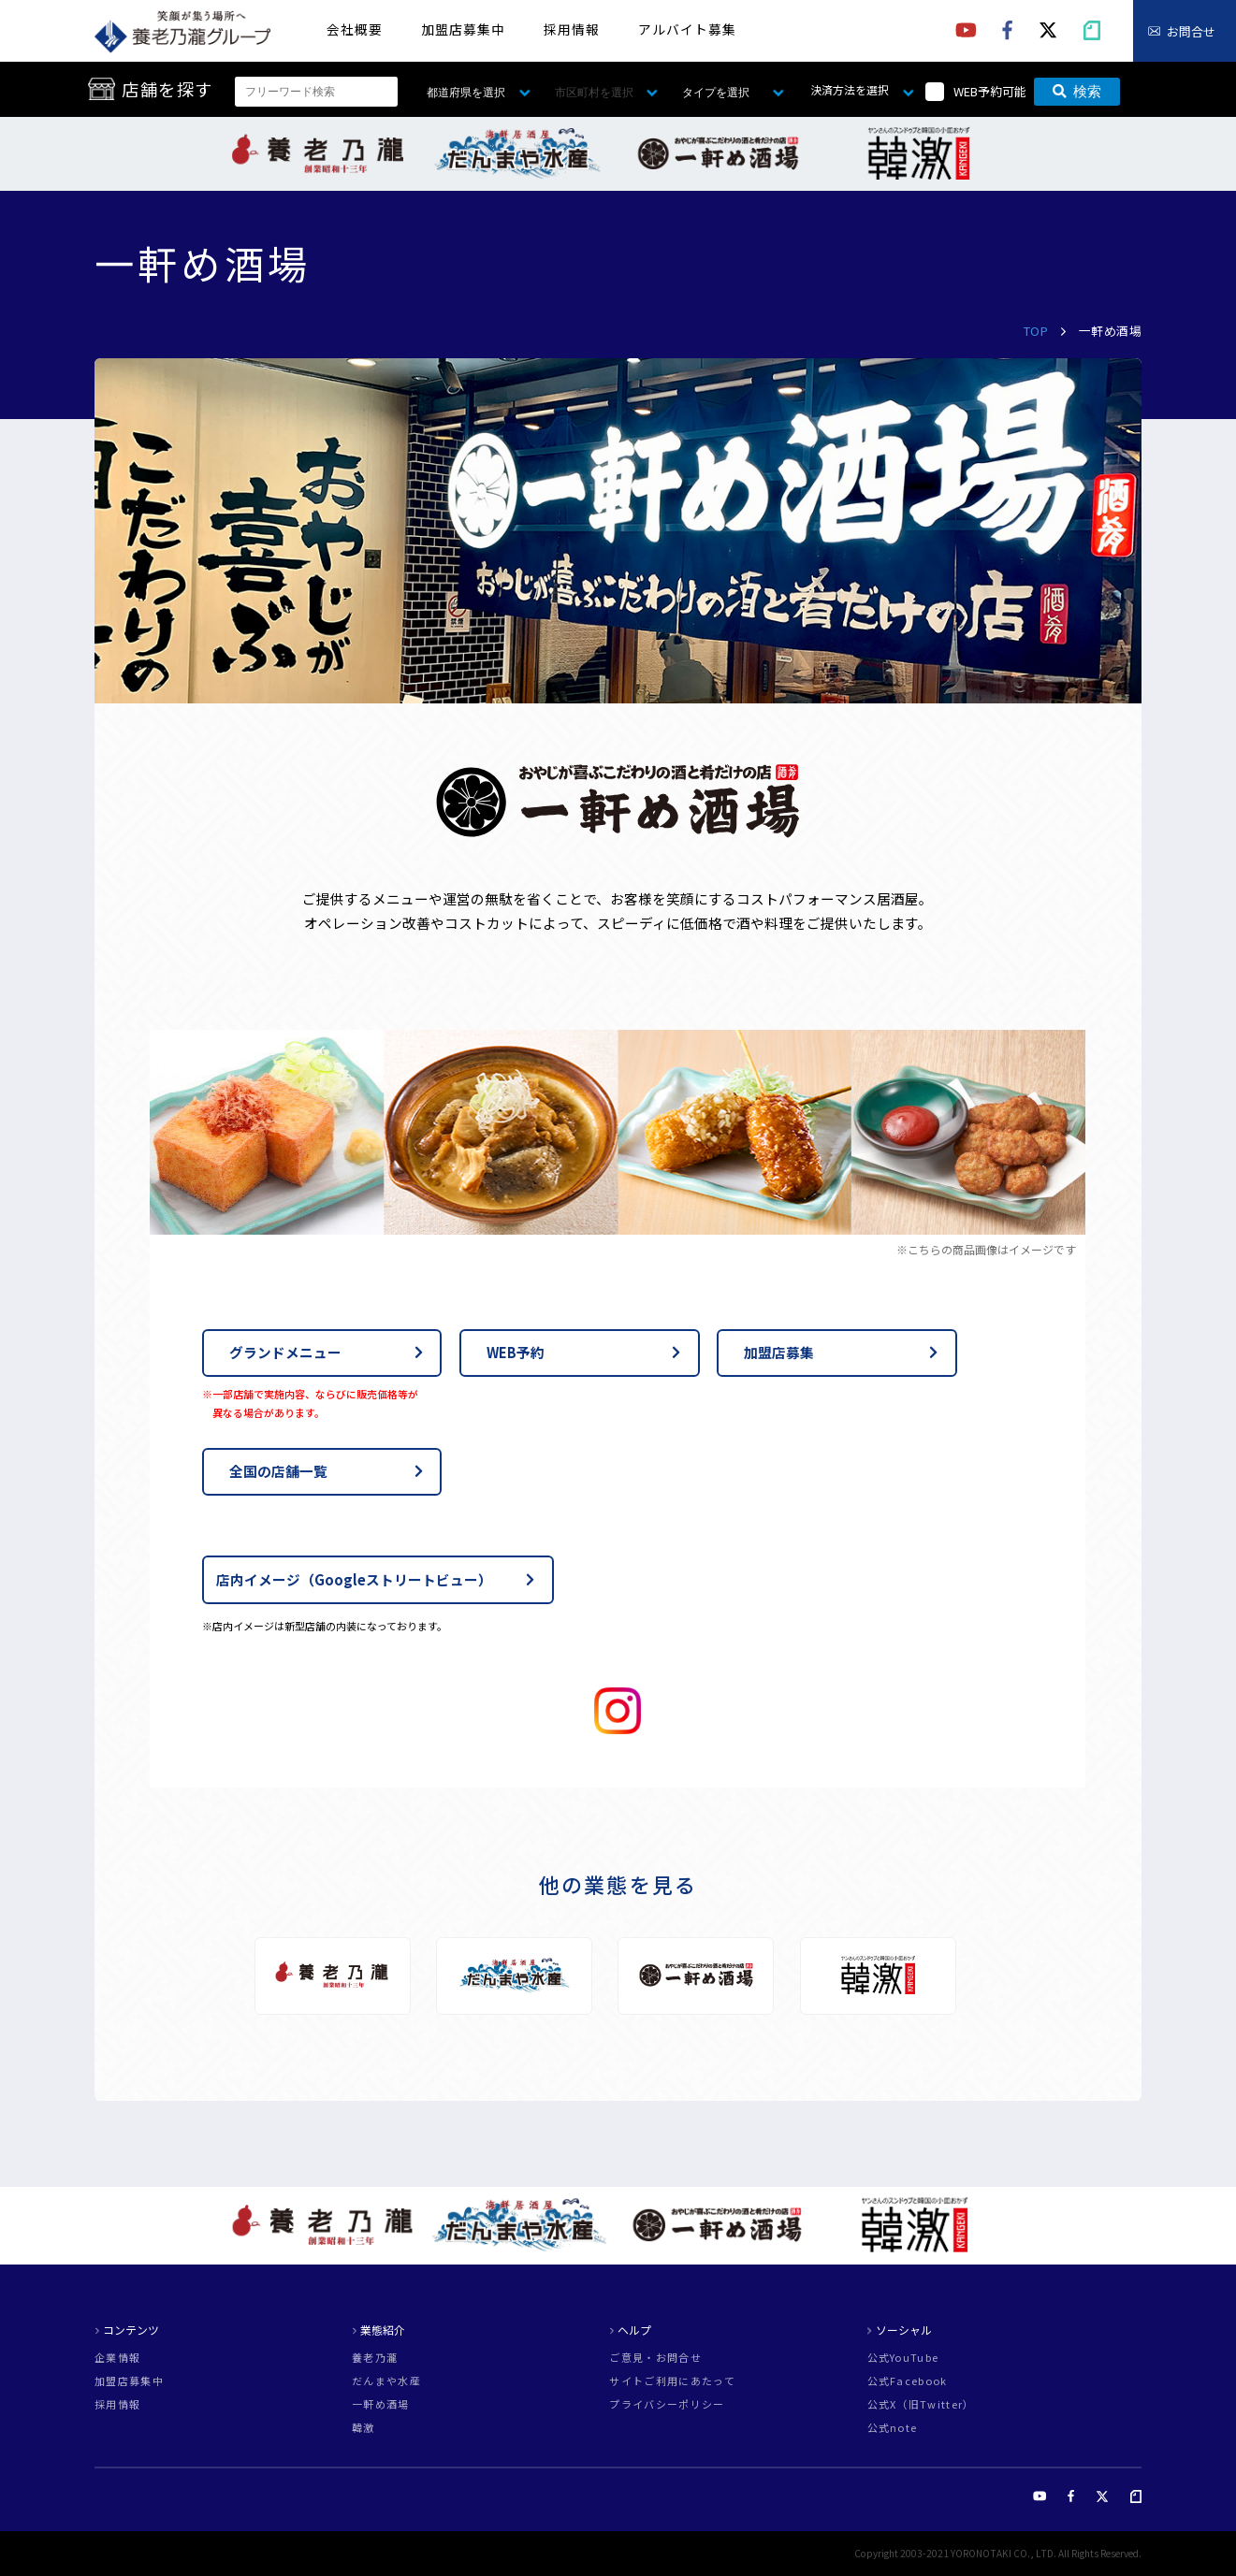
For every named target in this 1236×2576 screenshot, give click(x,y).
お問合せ (1191, 31)
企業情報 (117, 2357)
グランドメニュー (285, 1352)
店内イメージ (354, 1579)
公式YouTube (903, 2357)
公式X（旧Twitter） (921, 2404)
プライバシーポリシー (666, 2404)
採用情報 (572, 29)
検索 (1077, 91)
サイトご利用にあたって (672, 2381)
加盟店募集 (779, 1352)
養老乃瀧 (375, 2357)
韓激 (363, 2428)
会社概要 (355, 29)
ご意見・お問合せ (655, 2357)
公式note (892, 2428)
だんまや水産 (386, 2381)
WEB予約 (516, 1352)
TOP (1036, 331)
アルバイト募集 (687, 29)
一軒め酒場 (381, 2404)
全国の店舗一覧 (278, 1471)
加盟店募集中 (463, 29)
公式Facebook (907, 2381)
